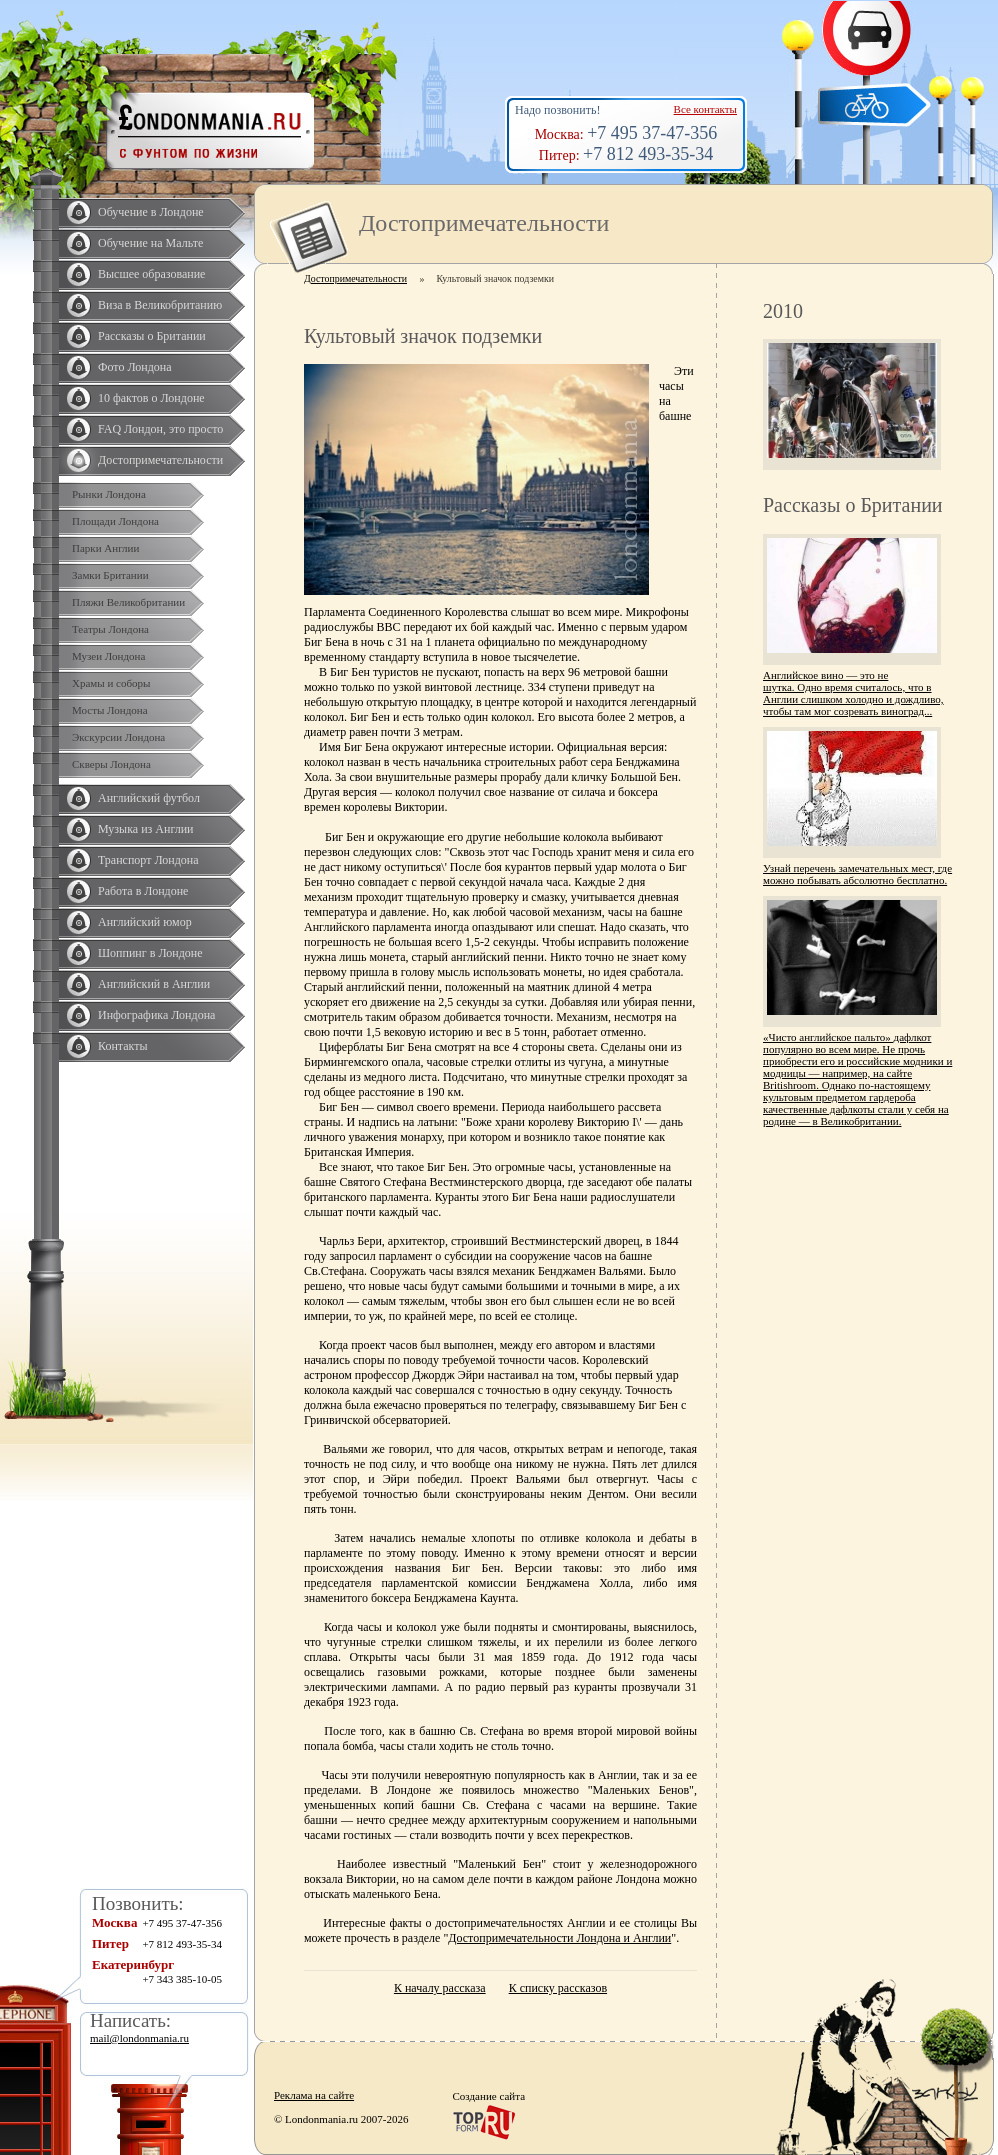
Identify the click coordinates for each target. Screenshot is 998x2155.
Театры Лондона (110, 629)
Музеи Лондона (108, 656)
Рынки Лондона (109, 494)
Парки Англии (105, 548)
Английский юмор (145, 922)
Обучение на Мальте (150, 243)
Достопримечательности (160, 460)
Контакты (123, 1046)
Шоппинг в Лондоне (150, 953)
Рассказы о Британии (152, 336)
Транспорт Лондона (148, 860)
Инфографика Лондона (156, 1015)
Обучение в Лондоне (151, 212)
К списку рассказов (558, 1988)
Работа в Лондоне (143, 891)
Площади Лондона (115, 521)
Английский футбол (149, 798)
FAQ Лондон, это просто (160, 429)
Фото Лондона (135, 367)
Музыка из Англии (146, 829)
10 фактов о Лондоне (151, 398)
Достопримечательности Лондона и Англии (559, 1938)
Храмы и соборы (111, 683)
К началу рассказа (440, 1988)
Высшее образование (151, 274)
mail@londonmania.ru (139, 2038)
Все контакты (705, 109)
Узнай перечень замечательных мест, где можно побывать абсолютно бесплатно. (857, 874)
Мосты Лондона (110, 710)
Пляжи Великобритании (128, 602)
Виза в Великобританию (160, 305)
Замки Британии (110, 575)
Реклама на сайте (314, 2095)
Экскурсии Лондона (118, 737)
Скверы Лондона (111, 764)
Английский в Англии (154, 984)
